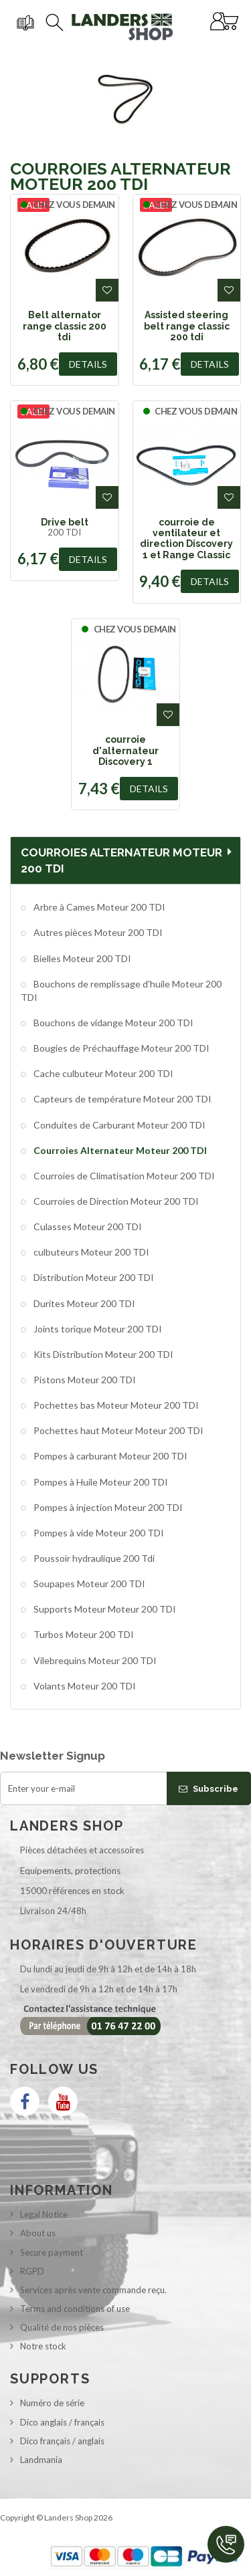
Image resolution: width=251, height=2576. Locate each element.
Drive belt (64, 522)
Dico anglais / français (62, 2422)
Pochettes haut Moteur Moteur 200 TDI (117, 1430)
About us (38, 2233)
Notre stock (43, 2346)
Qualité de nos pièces (62, 2327)
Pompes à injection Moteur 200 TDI (107, 1507)
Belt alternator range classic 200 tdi (64, 326)
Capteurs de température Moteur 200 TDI (121, 1098)
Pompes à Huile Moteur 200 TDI (99, 1482)
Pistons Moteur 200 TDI (83, 1379)
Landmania (41, 2459)
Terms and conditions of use (75, 2308)
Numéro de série (52, 2402)
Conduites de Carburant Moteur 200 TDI (118, 1125)
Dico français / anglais (62, 2441)
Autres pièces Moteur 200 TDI (97, 932)
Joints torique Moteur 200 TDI (96, 1328)
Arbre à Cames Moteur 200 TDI (98, 907)
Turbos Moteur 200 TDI (82, 1634)
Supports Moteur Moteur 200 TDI (103, 1609)
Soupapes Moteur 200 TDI (88, 1583)
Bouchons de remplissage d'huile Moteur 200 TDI (121, 990)
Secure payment (51, 2252)
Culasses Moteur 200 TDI (86, 1226)
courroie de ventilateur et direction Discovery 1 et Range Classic (186, 538)
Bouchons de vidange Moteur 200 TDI (112, 1022)
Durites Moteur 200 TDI (83, 1303)
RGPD (32, 2271)
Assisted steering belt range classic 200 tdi (187, 326)
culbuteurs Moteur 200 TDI (90, 1252)
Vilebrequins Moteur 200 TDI (94, 1660)
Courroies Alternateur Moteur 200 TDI (119, 1150)
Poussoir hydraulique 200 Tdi (93, 1558)
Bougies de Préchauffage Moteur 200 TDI (120, 1048)
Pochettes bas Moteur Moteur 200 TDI (115, 1405)
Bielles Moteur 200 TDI (81, 958)
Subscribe (208, 1789)
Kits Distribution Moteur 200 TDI (102, 1354)
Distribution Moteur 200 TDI (92, 1277)
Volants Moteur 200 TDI (83, 1685)
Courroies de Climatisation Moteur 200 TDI (123, 1175)
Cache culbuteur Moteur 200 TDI (102, 1073)
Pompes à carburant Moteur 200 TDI (109, 1455)
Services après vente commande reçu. (93, 2290)
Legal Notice (44, 2214)
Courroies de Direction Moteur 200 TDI (115, 1201)
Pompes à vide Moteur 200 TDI (97, 1532)
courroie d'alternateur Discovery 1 (125, 750)
